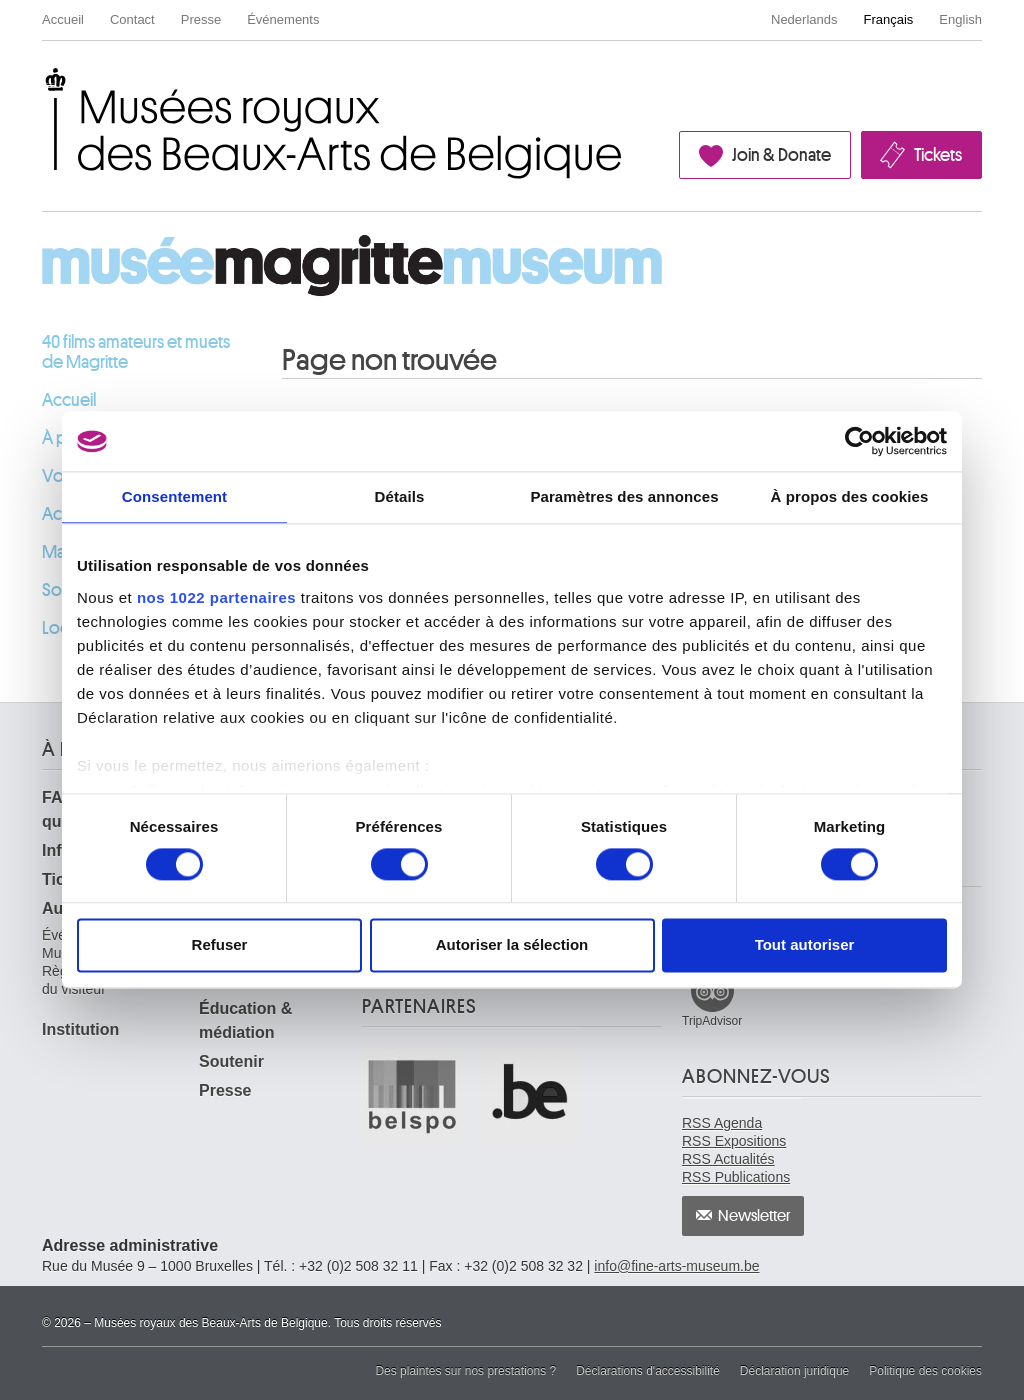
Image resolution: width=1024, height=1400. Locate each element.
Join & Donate (781, 155)
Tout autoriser (805, 945)
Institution (80, 1029)
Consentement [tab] (174, 496)
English (960, 19)
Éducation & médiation (245, 1020)
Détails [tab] (400, 496)
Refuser (220, 945)
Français (889, 19)
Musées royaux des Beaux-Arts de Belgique (43, 83)
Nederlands (804, 19)
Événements (283, 19)
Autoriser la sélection (512, 945)
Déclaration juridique (794, 1371)
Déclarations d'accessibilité (648, 1371)
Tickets (938, 155)
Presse (201, 19)
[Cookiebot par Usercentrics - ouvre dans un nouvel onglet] (859, 441)
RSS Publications (736, 1177)
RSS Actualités (728, 1159)
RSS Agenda (722, 1123)
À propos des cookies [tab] (850, 496)
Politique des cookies (925, 1371)
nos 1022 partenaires (216, 597)
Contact (132, 19)
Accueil (63, 19)
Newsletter (754, 1216)
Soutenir (231, 1061)
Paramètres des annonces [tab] (624, 496)
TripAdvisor (712, 1021)
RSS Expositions (734, 1141)
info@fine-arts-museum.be (676, 1266)
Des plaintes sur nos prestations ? (465, 1371)
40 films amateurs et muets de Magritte (136, 352)
